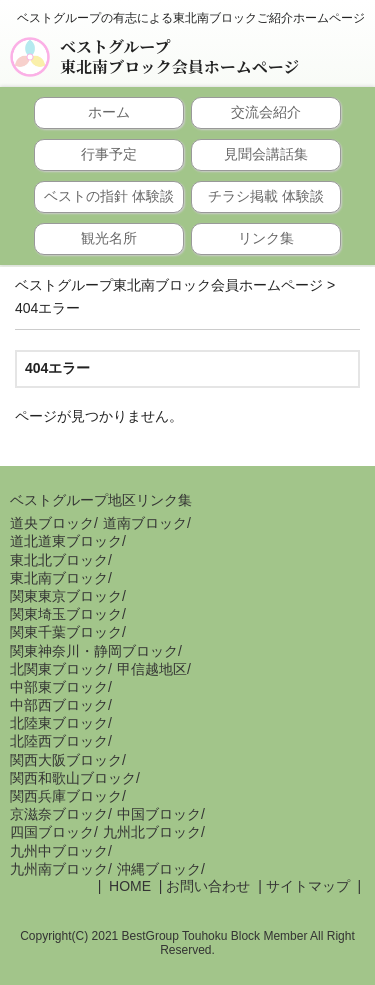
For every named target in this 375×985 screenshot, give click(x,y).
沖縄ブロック (159, 869)
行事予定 (109, 154)
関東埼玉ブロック (66, 614)
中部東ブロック (59, 687)
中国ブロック (159, 814)
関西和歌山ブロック (73, 778)
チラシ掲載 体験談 (266, 196)
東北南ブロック (59, 578)
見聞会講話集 (266, 154)
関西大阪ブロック (66, 760)
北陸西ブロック (59, 741)
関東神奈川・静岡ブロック (94, 651)
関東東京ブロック (66, 596)
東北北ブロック (59, 560)
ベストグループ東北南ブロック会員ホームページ (179, 57)
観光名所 (109, 238)
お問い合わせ (208, 886)
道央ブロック (52, 523)
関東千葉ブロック (66, 632)
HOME (128, 886)
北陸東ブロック (59, 723)
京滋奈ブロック (59, 814)
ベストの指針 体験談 (109, 196)
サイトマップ (308, 886)
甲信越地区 (152, 669)
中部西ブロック (59, 705)
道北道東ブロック (66, 541)
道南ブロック (145, 523)
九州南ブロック (59, 869)
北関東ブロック (59, 669)
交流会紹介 (266, 112)
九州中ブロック (59, 851)
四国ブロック (52, 832)
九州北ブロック (152, 832)
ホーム (109, 112)
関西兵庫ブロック (66, 796)
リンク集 (266, 238)
